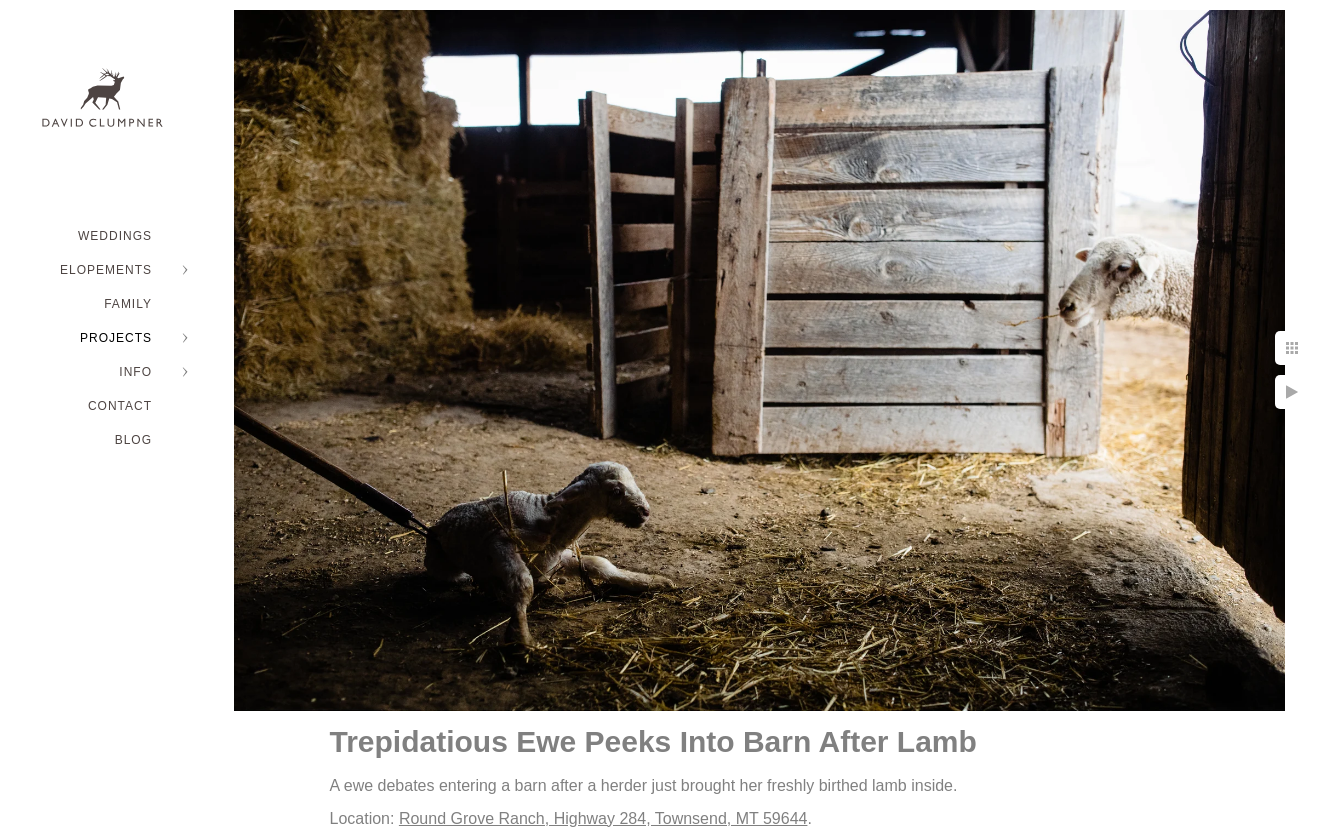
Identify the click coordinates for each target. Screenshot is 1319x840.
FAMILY (128, 304)
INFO (135, 372)
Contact (120, 406)
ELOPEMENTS (106, 270)
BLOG (133, 440)
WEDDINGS (115, 236)
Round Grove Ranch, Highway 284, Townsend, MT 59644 (603, 818)
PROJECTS (116, 338)
